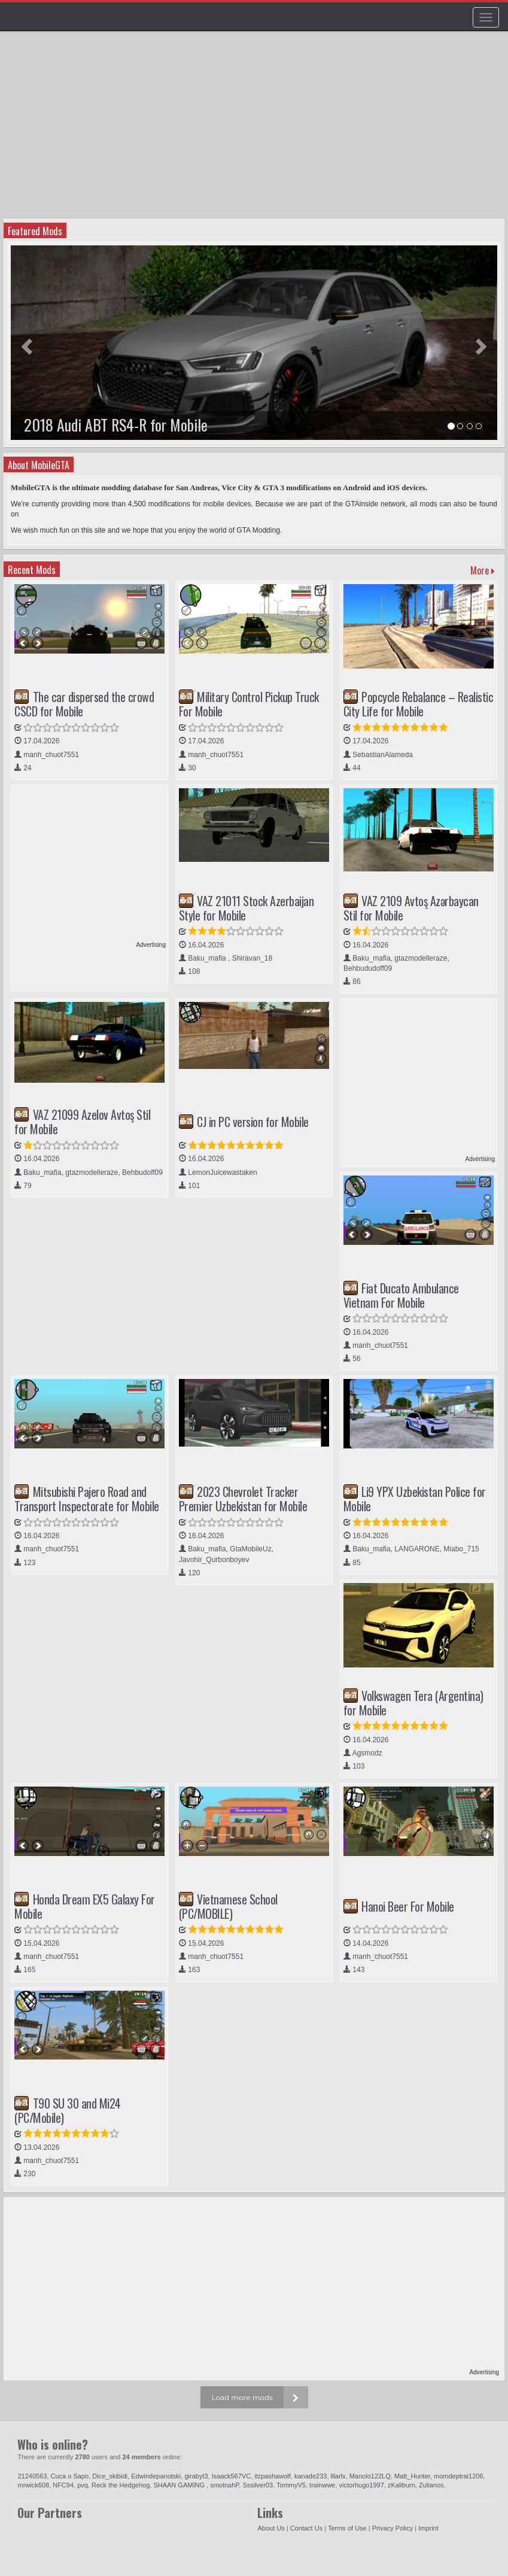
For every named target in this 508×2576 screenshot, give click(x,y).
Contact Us (306, 2528)
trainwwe (322, 2485)
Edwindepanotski (156, 2476)
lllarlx (338, 2476)
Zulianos (431, 2485)
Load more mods (242, 2397)
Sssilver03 (257, 2485)
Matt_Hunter (412, 2476)
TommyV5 (291, 2485)
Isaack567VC (231, 2476)
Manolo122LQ (370, 2476)
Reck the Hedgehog (121, 2485)
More (482, 570)
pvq (82, 2485)
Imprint (428, 2528)
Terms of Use (347, 2528)
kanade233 (310, 2476)
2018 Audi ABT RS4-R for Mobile (116, 424)
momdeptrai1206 (458, 2476)
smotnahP (224, 2485)
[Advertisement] (255, 129)
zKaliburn (401, 2485)
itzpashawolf (272, 2476)
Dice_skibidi (109, 2476)
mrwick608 (33, 2485)
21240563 (32, 2476)
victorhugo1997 (361, 2485)
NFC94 (63, 2485)
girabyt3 (196, 2476)
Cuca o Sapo (70, 2476)
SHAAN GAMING (179, 2485)
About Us (270, 2528)
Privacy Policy (392, 2528)
